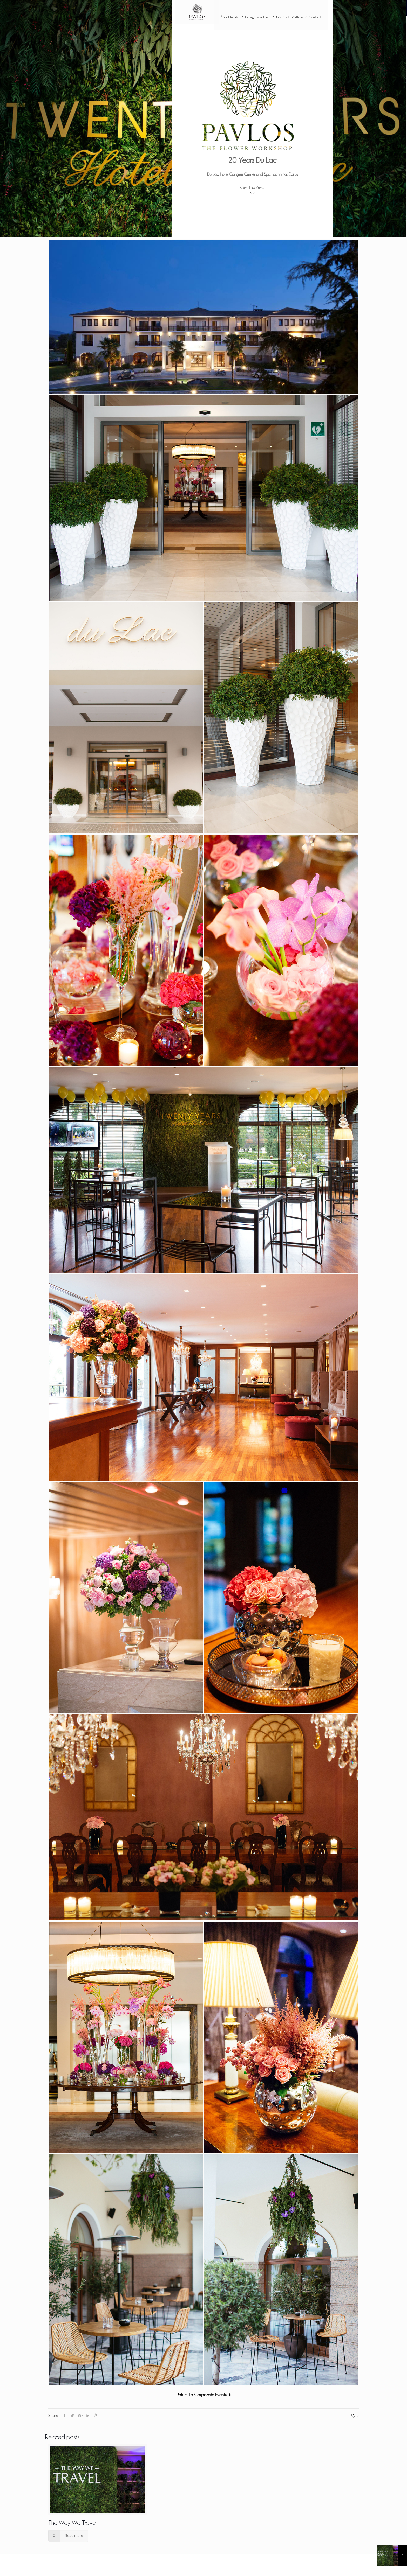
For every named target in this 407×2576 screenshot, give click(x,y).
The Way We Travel (72, 2522)
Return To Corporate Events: (202, 2394)
